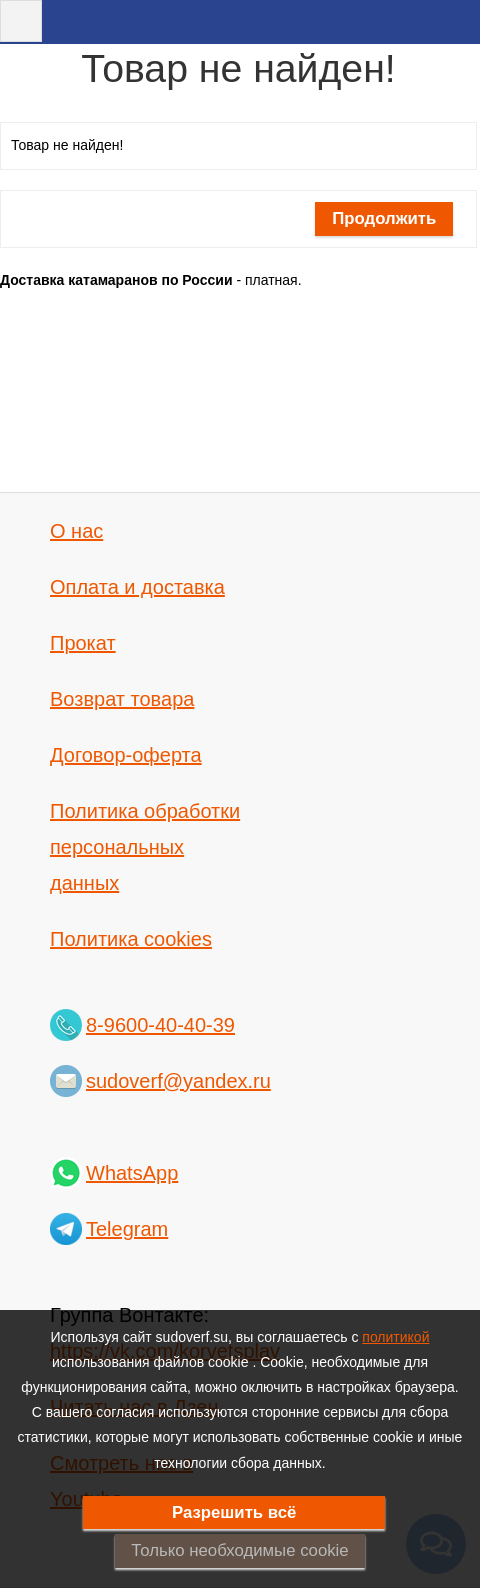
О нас (76, 531)
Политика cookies (131, 939)
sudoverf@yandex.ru (178, 1081)
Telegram (127, 1229)
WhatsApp (132, 1173)
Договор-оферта (126, 755)
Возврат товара (122, 699)
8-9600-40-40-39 (160, 1025)
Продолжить (384, 218)
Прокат (83, 643)
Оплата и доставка (137, 587)
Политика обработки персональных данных (145, 847)
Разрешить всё (234, 1512)
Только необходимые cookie (239, 1550)
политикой (395, 1337)
